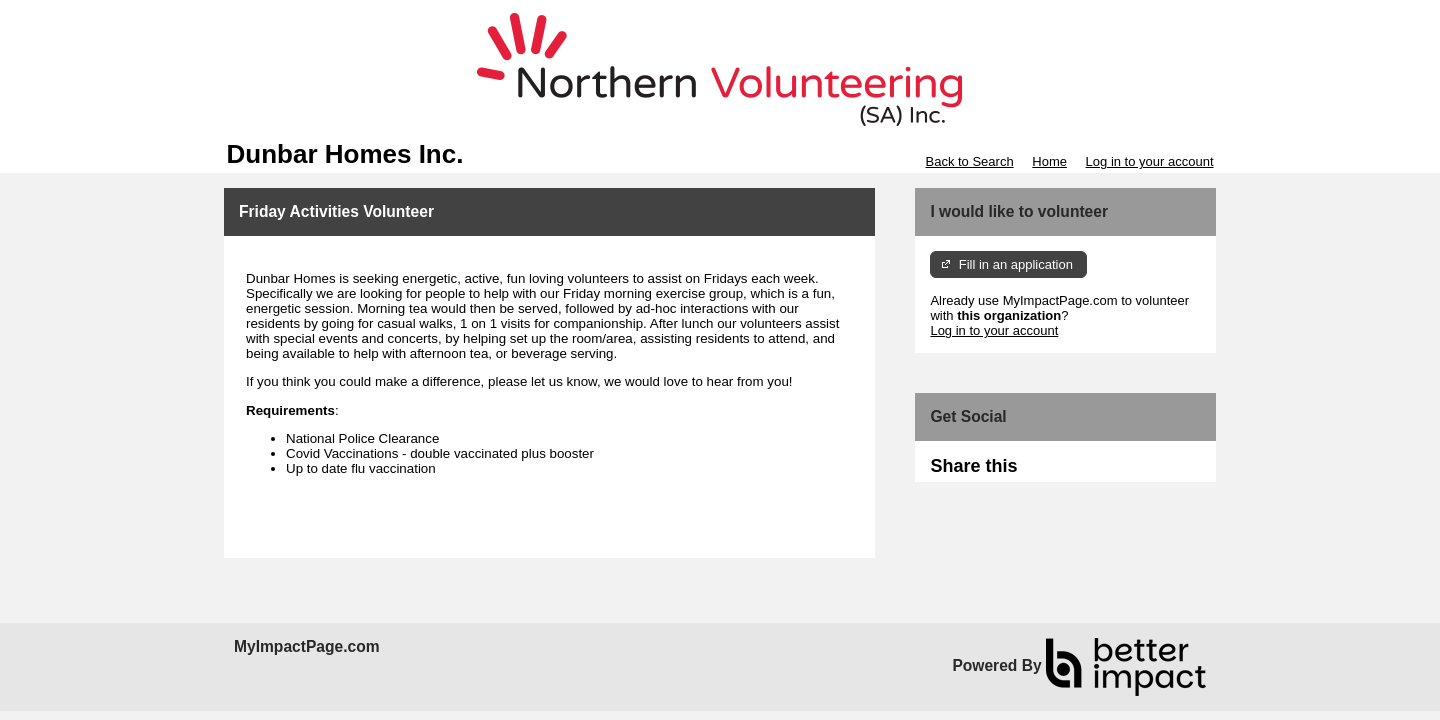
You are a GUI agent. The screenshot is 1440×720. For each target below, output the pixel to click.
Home (1049, 161)
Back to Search (969, 161)
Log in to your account (1150, 161)
